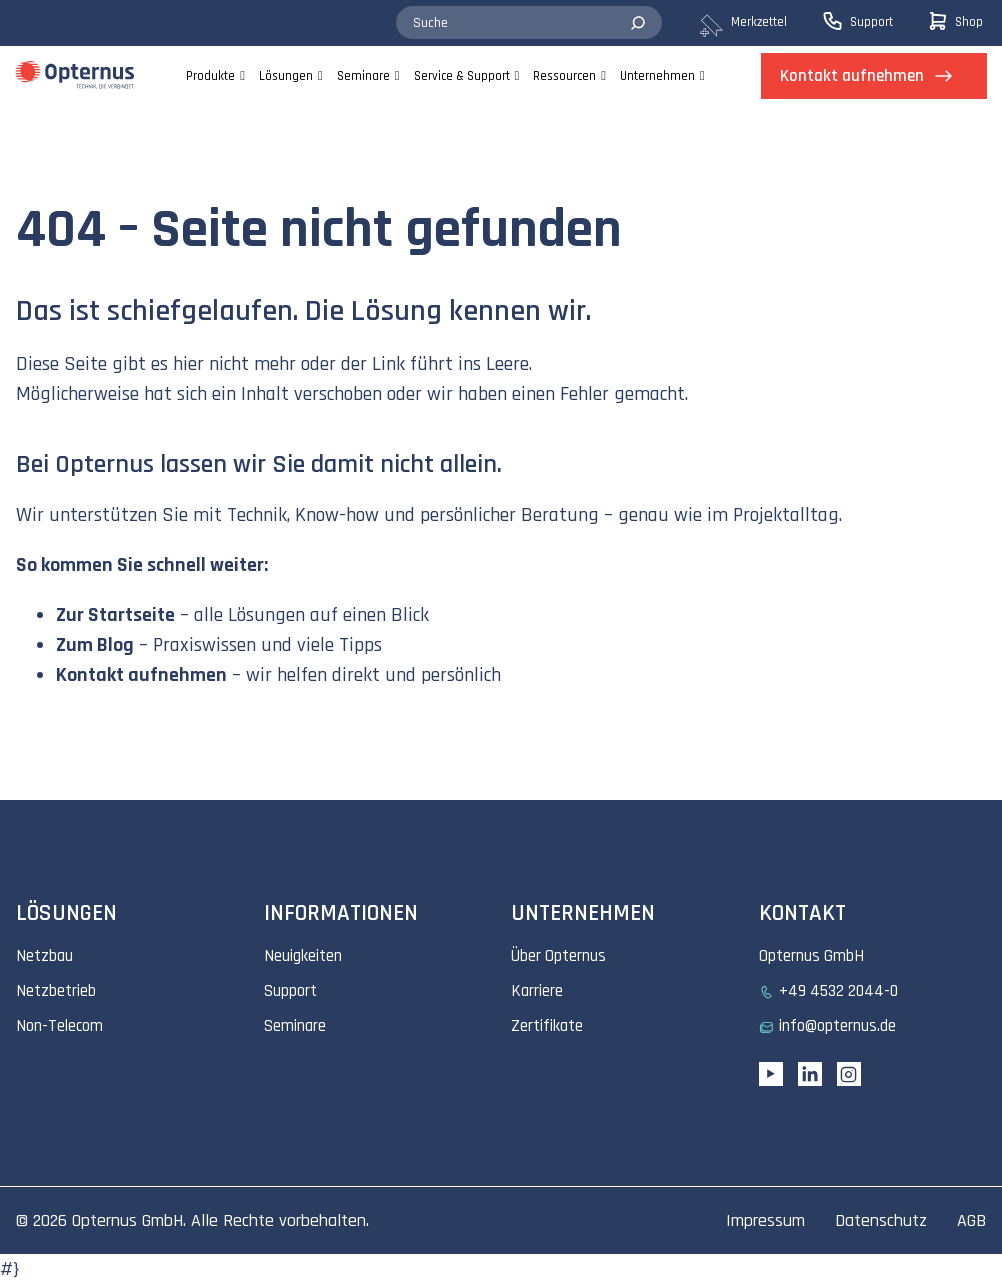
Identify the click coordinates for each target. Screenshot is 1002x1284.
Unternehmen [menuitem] (657, 76)
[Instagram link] (849, 1074)
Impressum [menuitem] (765, 1220)
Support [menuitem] (290, 991)
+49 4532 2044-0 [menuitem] (838, 991)
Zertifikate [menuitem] (547, 1026)
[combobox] (529, 23)
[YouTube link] (771, 1074)
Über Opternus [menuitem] (558, 956)
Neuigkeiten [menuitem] (303, 956)
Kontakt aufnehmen (141, 675)
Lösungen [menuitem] (286, 76)
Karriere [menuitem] (537, 991)
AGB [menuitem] (971, 1220)
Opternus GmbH (127, 1220)
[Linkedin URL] (810, 1074)
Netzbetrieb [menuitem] (56, 991)
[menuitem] (759, 23)
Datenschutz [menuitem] (881, 1220)
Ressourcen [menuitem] (564, 76)
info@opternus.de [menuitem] (837, 1026)
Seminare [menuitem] (363, 76)
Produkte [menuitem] (210, 76)
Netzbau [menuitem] (44, 956)
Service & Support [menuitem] (462, 76)
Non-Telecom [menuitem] (59, 1026)
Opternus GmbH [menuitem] (811, 956)
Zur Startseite (115, 615)
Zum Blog (95, 645)
